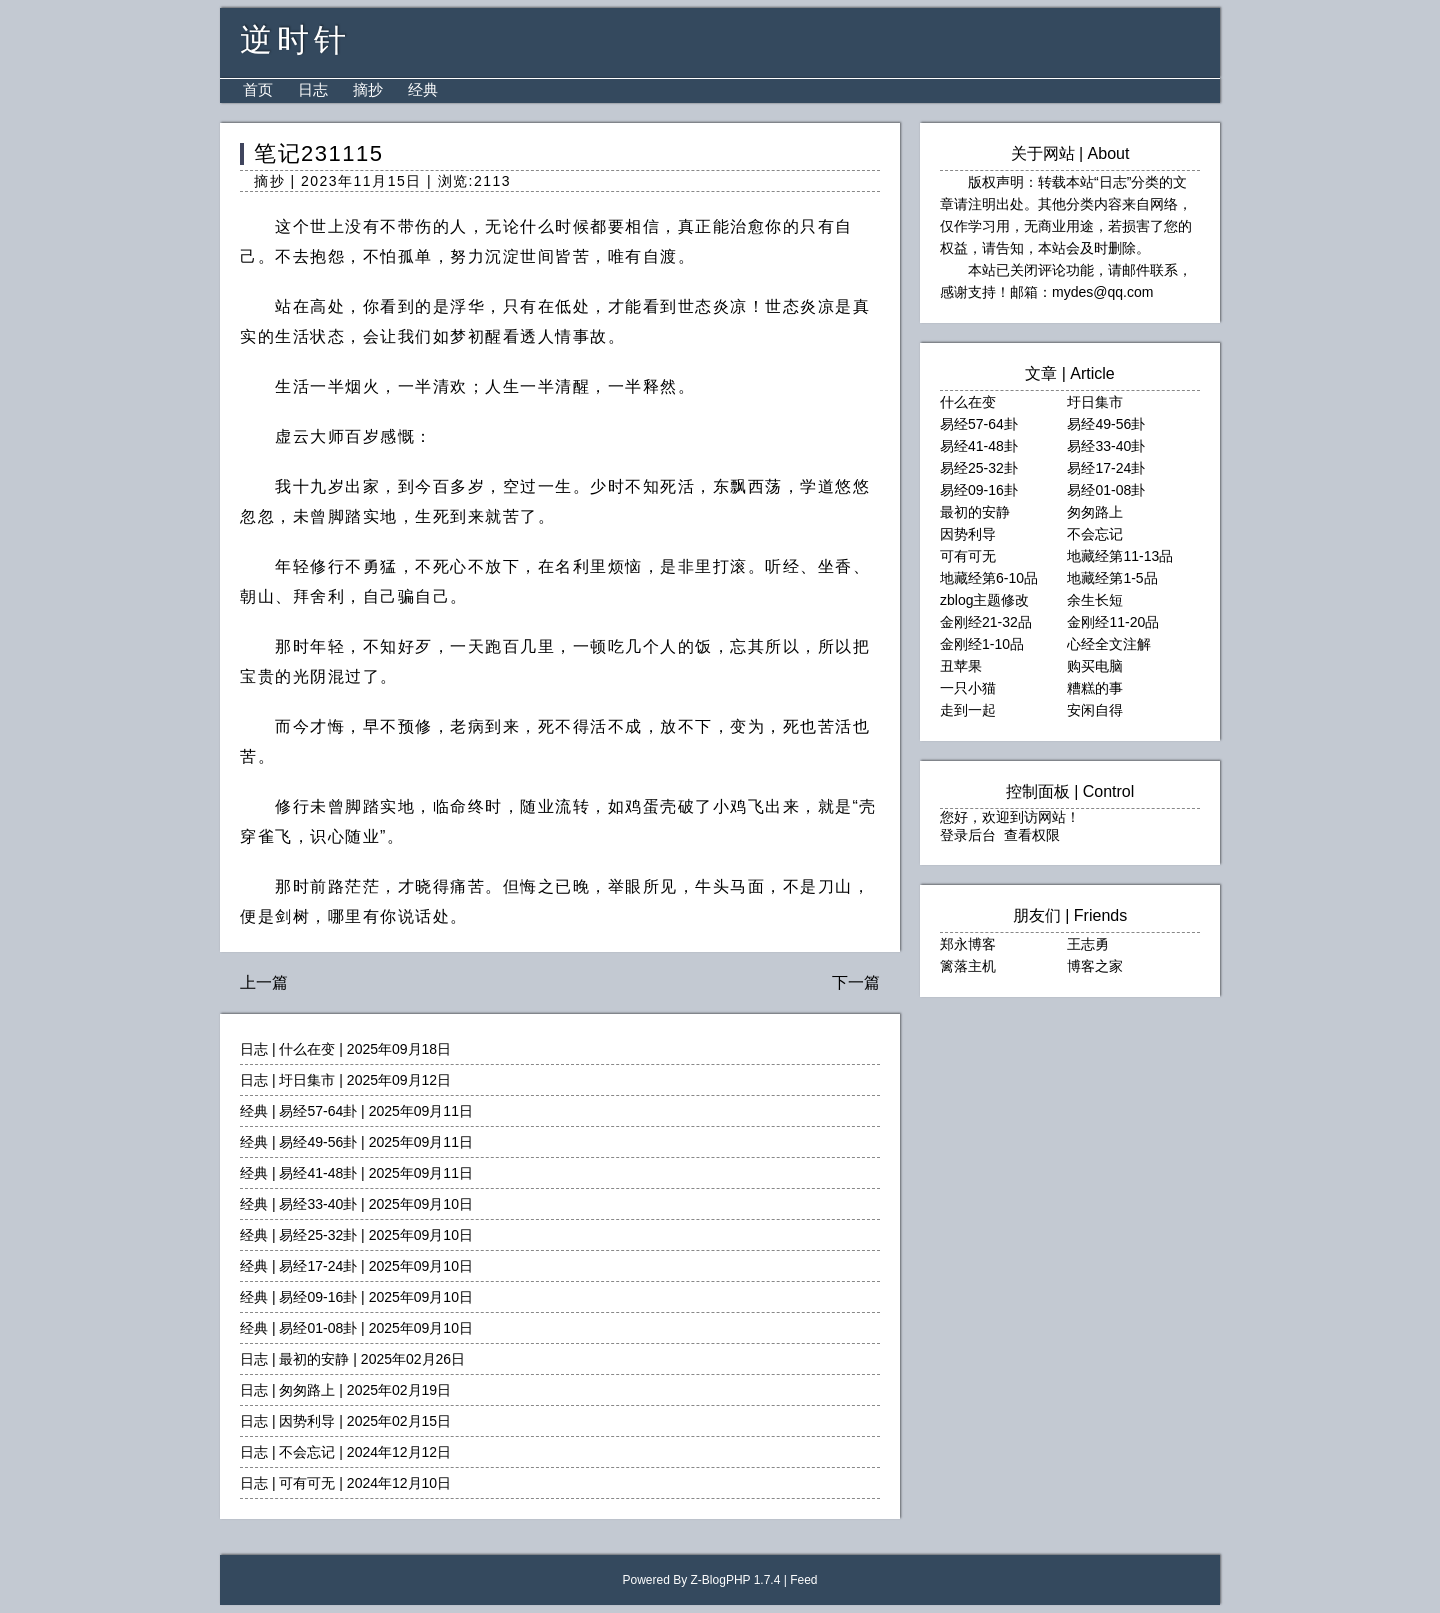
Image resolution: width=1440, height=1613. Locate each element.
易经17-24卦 (318, 1266)
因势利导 (307, 1421)
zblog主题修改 (984, 600)
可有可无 (307, 1483)
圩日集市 (307, 1080)
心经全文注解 (1109, 644)
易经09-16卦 (318, 1297)
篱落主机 (968, 966)
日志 (313, 89)
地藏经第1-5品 (1112, 578)
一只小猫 (968, 688)
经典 (423, 89)
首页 (258, 89)
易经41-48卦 (318, 1173)
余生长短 (1095, 600)
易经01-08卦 (318, 1328)
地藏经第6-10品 (989, 578)
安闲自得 (1095, 710)
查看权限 (1032, 835)
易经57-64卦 (318, 1111)
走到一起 (968, 710)
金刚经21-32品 (986, 622)
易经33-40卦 (318, 1204)
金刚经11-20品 (1113, 622)
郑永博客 (968, 944)
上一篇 (264, 982)
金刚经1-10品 (982, 644)
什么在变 (307, 1049)
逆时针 (295, 40)
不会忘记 (307, 1452)
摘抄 (368, 89)
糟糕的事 (1095, 688)
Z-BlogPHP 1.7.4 (736, 1580)
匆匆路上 (307, 1390)
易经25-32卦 (318, 1235)
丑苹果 (961, 666)
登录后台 (968, 835)
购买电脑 (1095, 666)
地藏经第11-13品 (1120, 556)
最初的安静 (314, 1359)
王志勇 (1088, 944)
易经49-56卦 (318, 1142)
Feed (803, 1580)
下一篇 (856, 982)
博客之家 (1095, 966)
